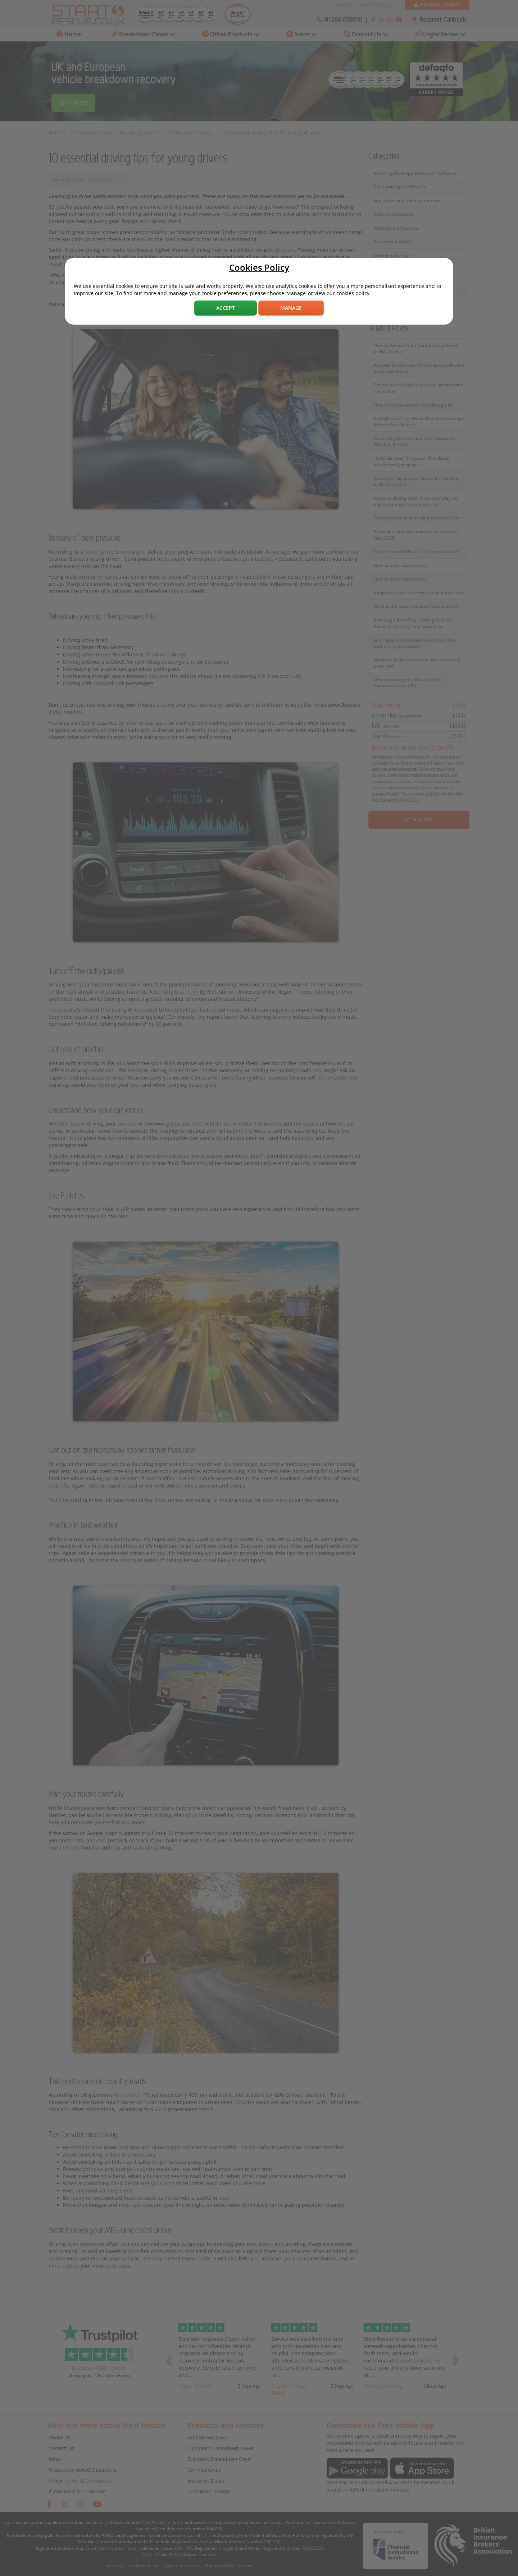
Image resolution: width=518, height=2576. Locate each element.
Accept (225, 307)
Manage (291, 307)
